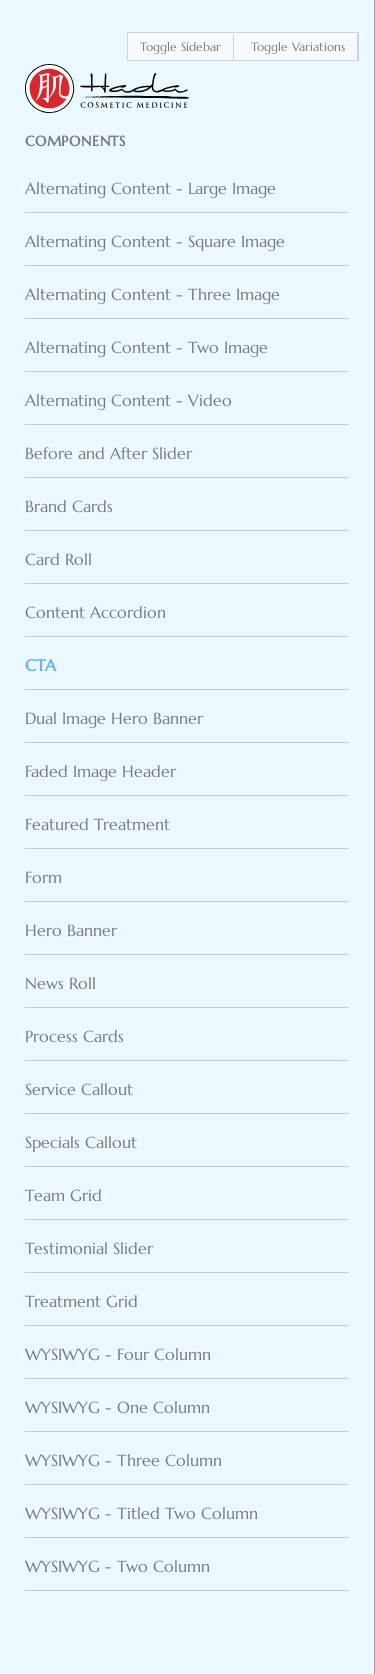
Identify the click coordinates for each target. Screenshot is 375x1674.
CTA (40, 665)
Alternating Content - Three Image (152, 294)
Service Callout (79, 1089)
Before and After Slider (108, 453)
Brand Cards (69, 506)
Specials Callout (81, 1142)
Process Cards (74, 1036)
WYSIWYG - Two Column (117, 1566)
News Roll (60, 983)
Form (43, 877)
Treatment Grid (81, 1301)
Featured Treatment (97, 824)
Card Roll (58, 559)
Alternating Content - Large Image (150, 188)
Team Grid (63, 1195)
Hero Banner (71, 930)
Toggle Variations (298, 46)
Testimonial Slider (89, 1248)
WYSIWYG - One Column (117, 1407)
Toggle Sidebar (180, 46)
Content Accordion (95, 612)
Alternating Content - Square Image (155, 241)
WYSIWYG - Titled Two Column (141, 1513)
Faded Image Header (100, 771)
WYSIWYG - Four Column (118, 1354)
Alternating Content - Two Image (146, 347)
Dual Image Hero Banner (114, 718)
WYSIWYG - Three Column (123, 1460)
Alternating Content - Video (128, 400)
